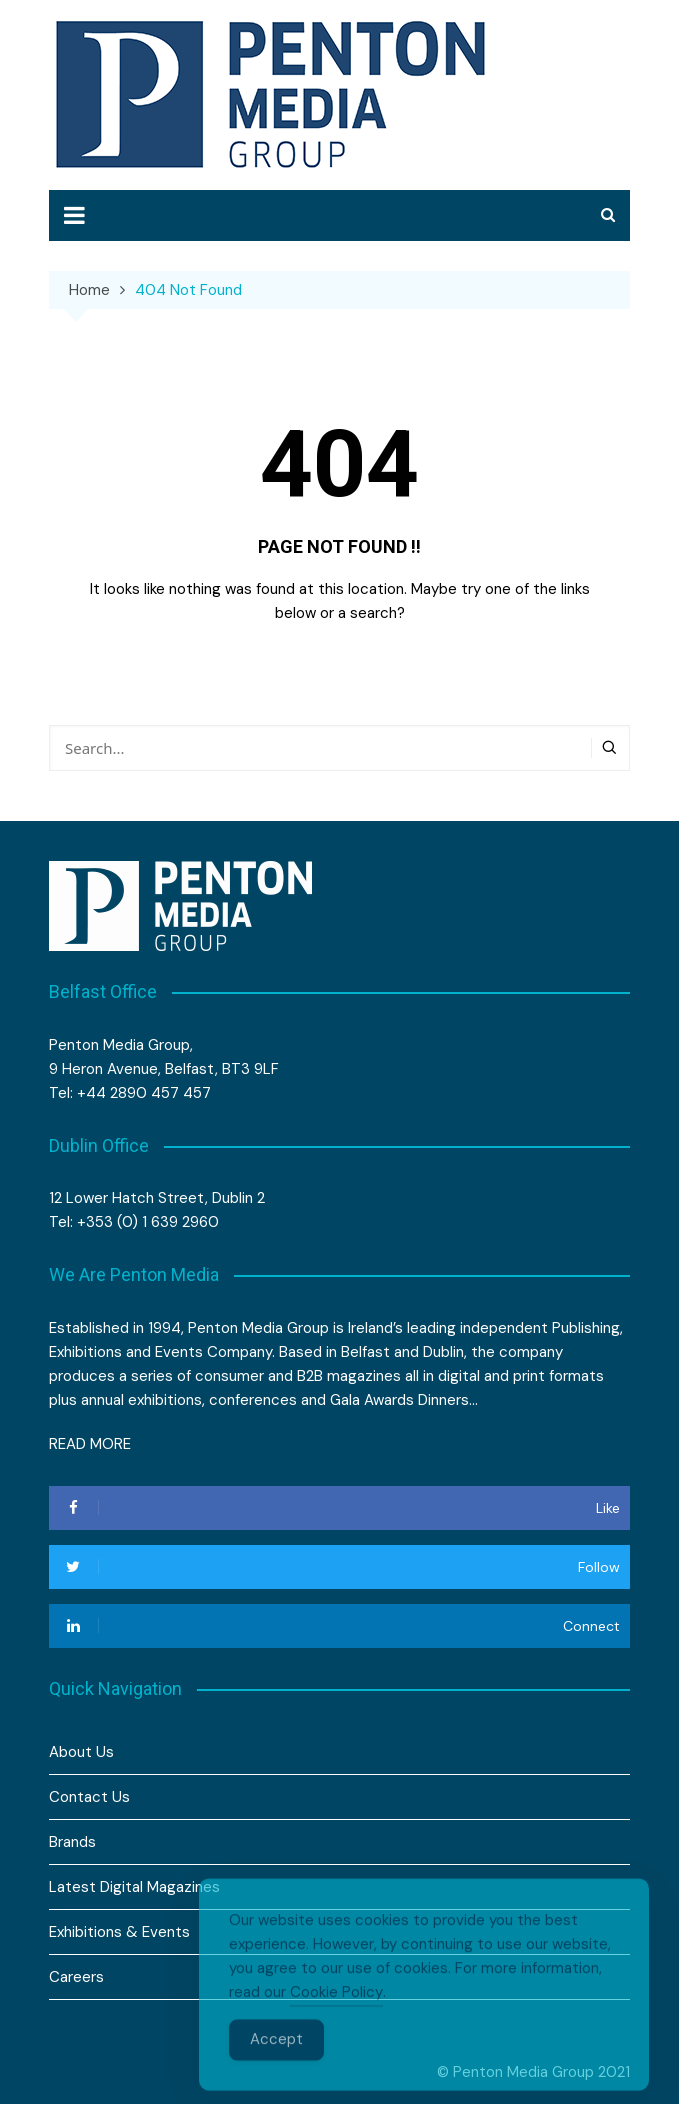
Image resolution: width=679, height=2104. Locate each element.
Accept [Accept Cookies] (276, 2062)
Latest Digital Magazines (134, 1887)
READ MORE (90, 1444)
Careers (76, 1977)
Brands (72, 1842)
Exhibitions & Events (119, 1932)
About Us (81, 1752)
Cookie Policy (336, 2015)
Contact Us (89, 1797)
